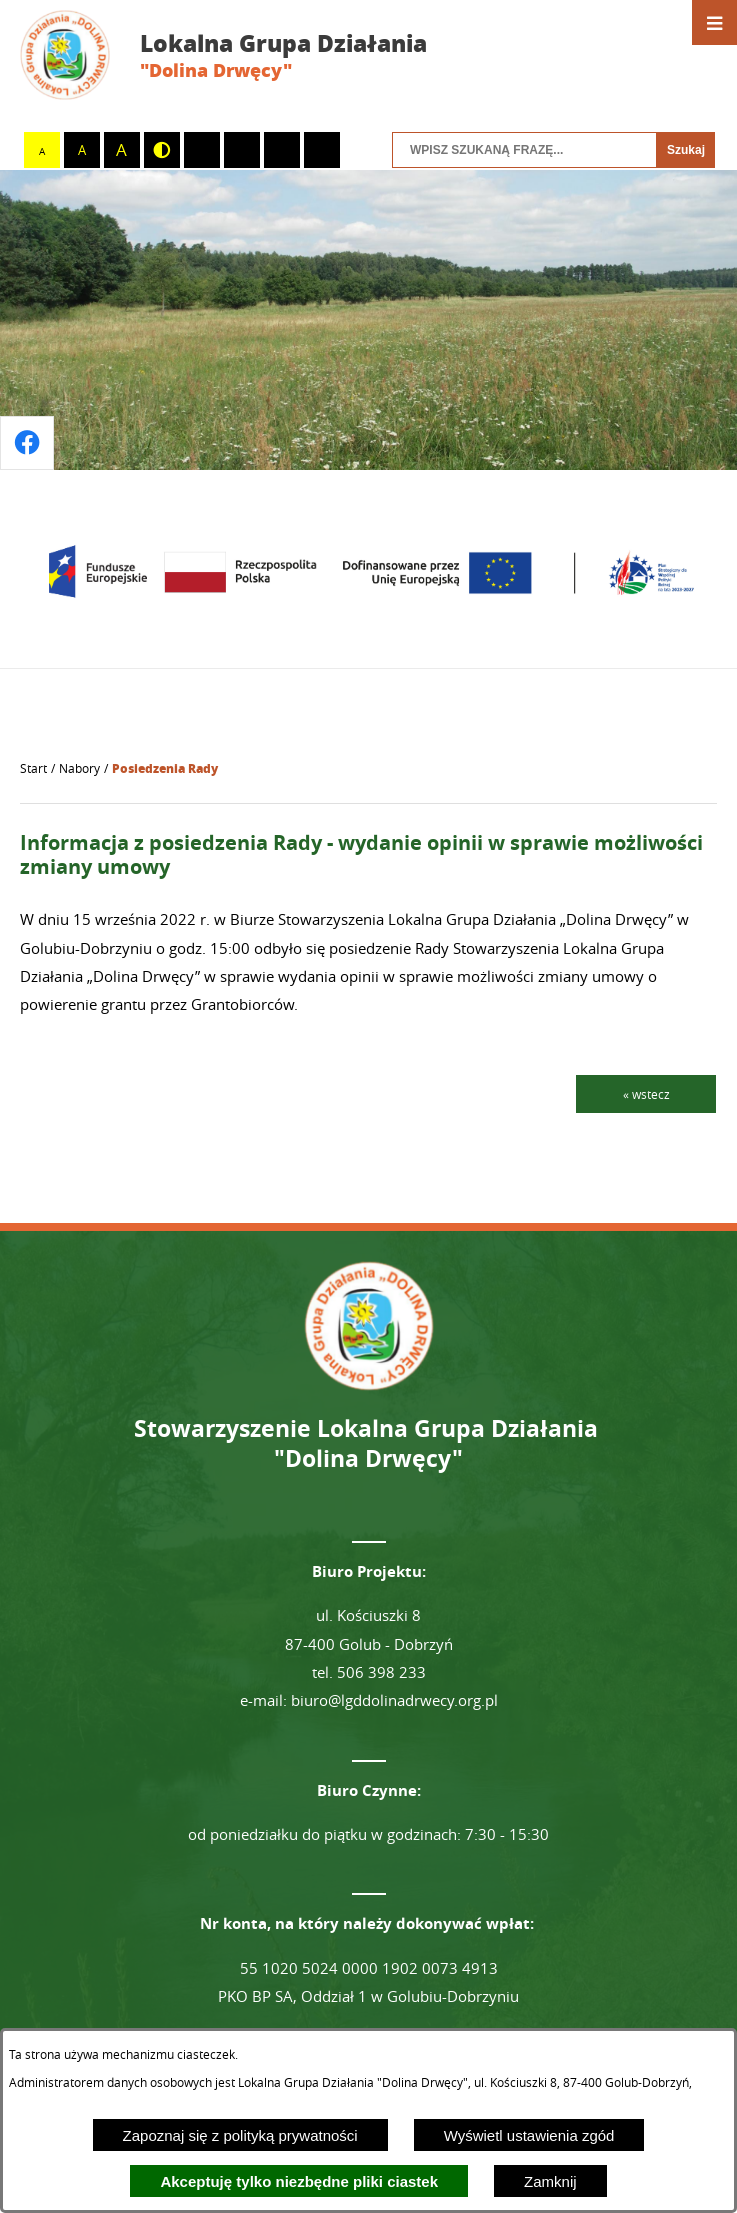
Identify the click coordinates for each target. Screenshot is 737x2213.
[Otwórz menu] (714, 22)
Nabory (79, 768)
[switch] (202, 150)
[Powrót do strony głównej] (33, 769)
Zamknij (550, 2181)
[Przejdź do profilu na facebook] (27, 443)
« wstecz (646, 1094)
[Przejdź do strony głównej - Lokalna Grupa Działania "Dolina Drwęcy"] (238, 55)
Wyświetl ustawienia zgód (529, 2135)
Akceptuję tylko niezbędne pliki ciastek (299, 2181)
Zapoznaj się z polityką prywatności (240, 2135)
